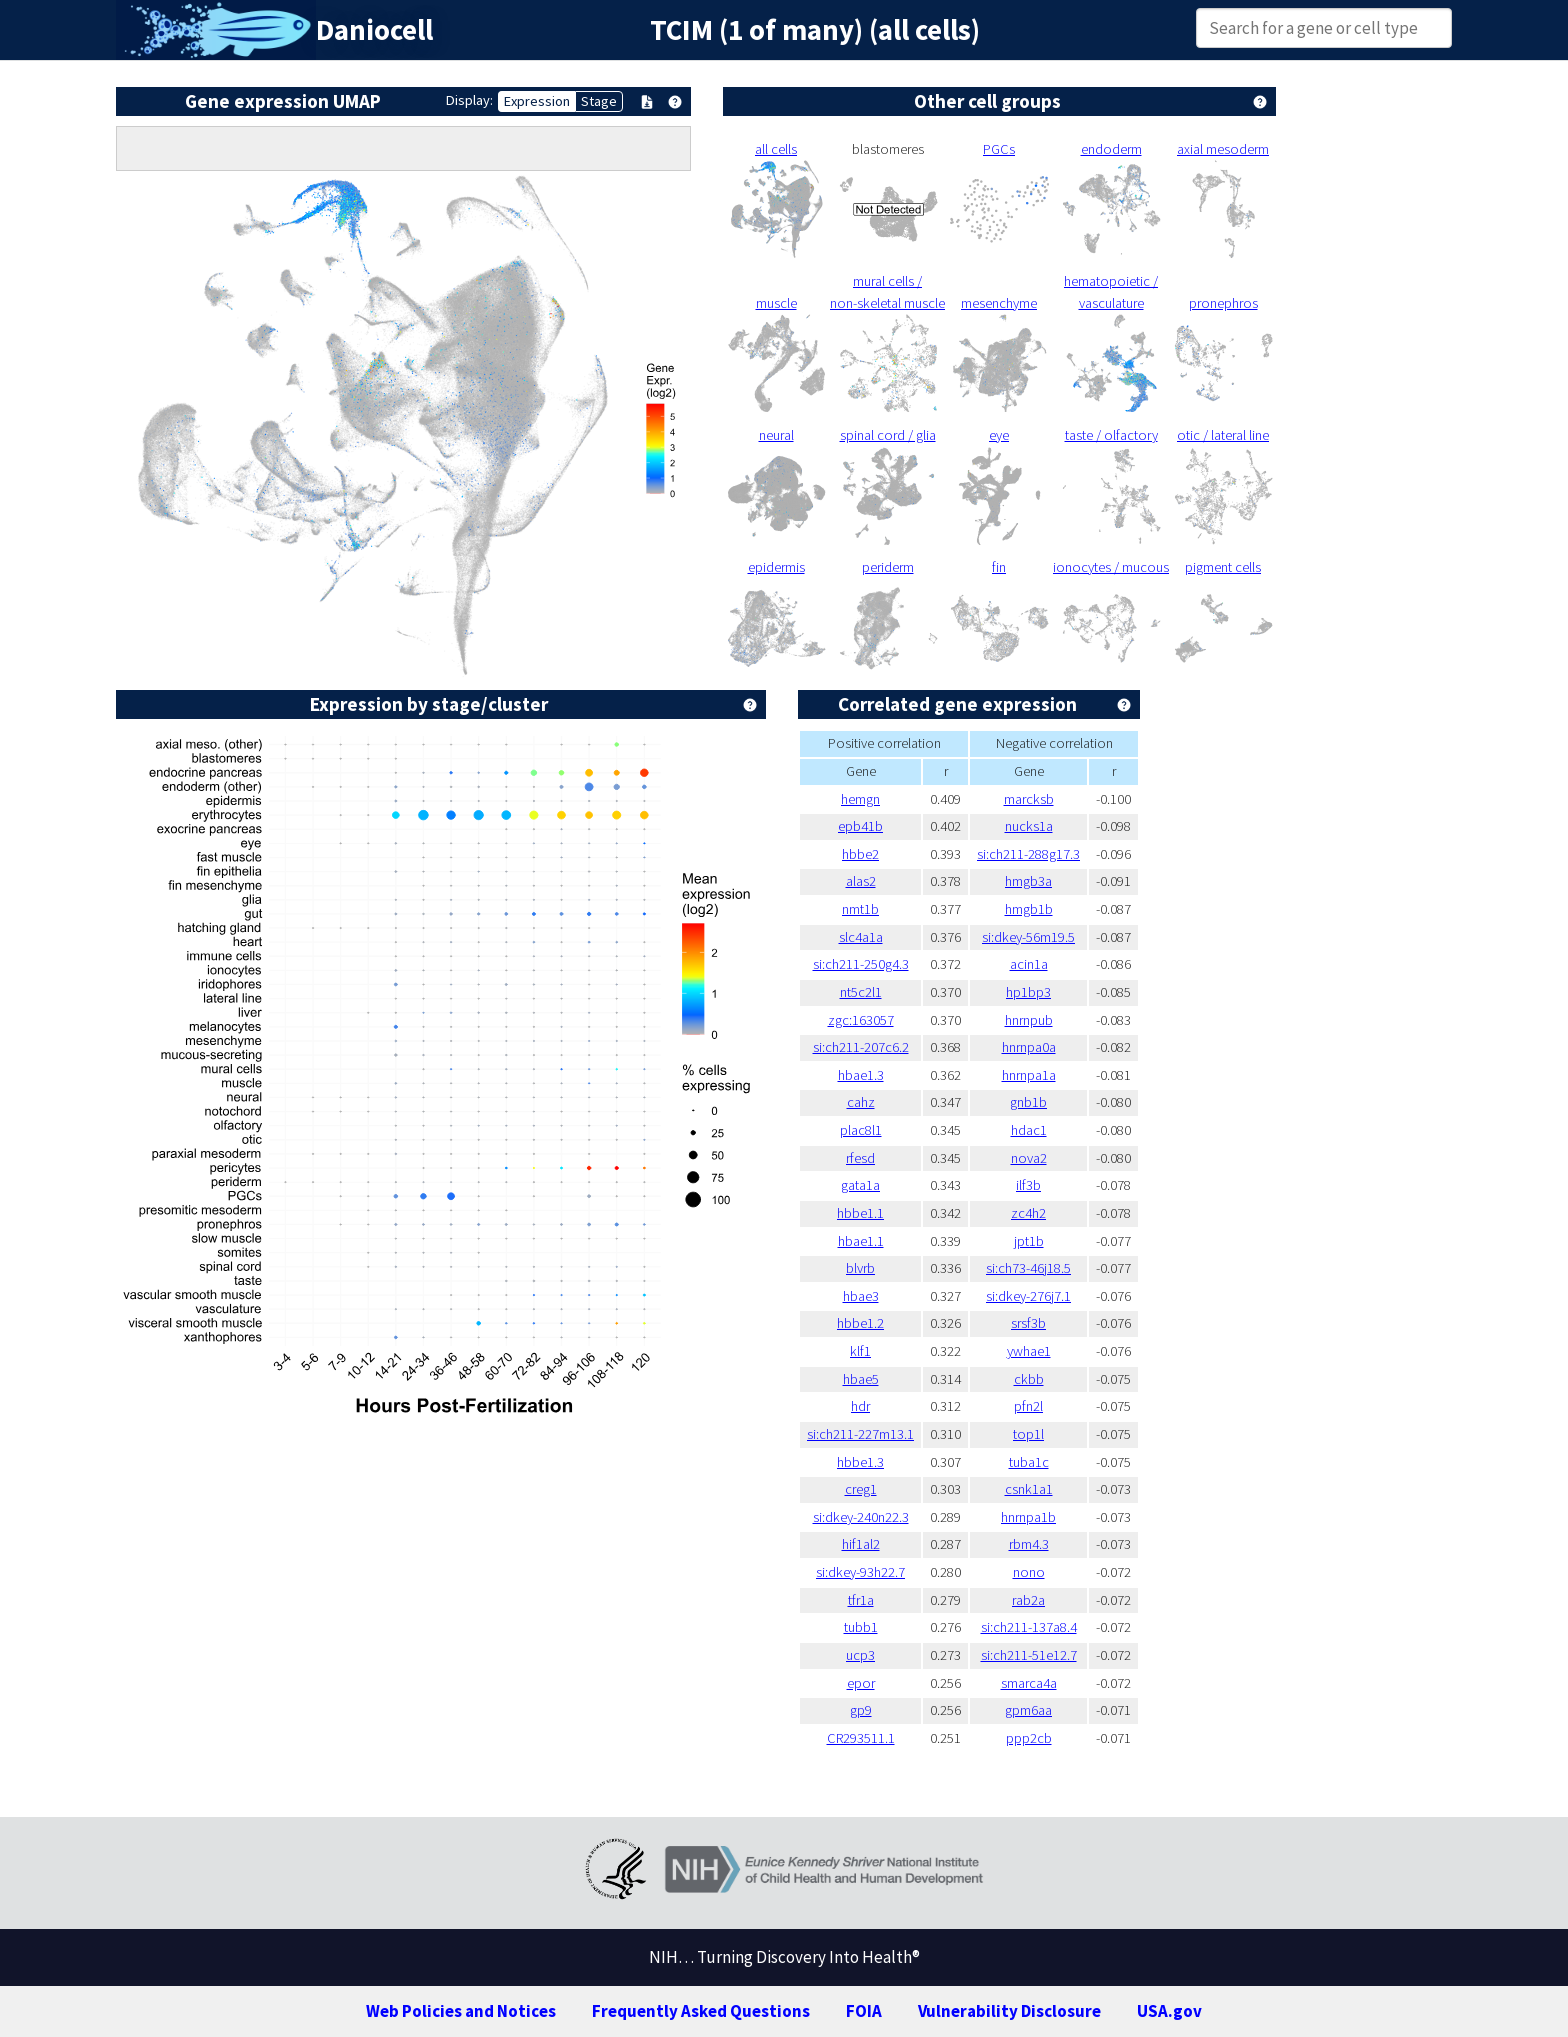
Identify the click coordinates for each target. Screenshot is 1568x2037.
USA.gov (1169, 2011)
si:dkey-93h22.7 (860, 1572)
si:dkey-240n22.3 (861, 1517)
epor (861, 1683)
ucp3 (860, 1655)
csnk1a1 (1029, 1489)
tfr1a (861, 1600)
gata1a (860, 1185)
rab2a (1028, 1600)
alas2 (861, 881)
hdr (860, 1406)
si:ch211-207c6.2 (861, 1047)
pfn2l (1028, 1406)
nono (1029, 1572)
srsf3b (1028, 1323)
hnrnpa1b (1028, 1517)
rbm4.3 (1029, 1544)
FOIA (864, 2011)
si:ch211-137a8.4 (1029, 1627)
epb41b (860, 826)
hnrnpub (1029, 1020)
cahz (861, 1102)
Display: (469, 100)
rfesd (860, 1158)
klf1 (860, 1351)
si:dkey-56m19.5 (1028, 937)
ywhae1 (1029, 1351)
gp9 (861, 1710)
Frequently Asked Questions (701, 2011)
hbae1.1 (861, 1241)
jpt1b (1029, 1241)
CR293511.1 (861, 1738)
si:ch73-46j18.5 (1028, 1268)
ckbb (1029, 1379)
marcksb (1029, 799)
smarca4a (1029, 1683)
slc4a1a (861, 937)
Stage (599, 101)
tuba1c (1029, 1462)
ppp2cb (1029, 1738)
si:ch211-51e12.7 (1029, 1655)
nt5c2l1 (861, 992)
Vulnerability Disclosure (1009, 2011)
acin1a (1029, 964)
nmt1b (860, 909)
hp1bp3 (1028, 992)
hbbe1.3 (860, 1462)
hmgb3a (1028, 881)
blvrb (860, 1268)
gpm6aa (1028, 1710)
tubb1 (861, 1627)
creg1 (861, 1489)
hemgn (860, 799)
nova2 (1029, 1158)
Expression (537, 101)
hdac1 (1029, 1130)
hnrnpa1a (1029, 1075)
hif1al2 (861, 1544)
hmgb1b (1029, 909)
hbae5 (861, 1379)
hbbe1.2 (860, 1323)
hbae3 (861, 1296)
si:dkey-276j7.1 (1028, 1296)
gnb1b (1028, 1102)
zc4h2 (1028, 1213)
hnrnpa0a (1029, 1047)
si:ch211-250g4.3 (861, 964)
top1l (1028, 1434)
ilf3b (1028, 1185)
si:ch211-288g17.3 (1028, 854)
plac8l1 (861, 1130)
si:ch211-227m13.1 (860, 1434)
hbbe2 (860, 854)
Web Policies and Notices (461, 2011)
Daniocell (374, 30)
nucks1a (1029, 826)
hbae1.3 (861, 1075)
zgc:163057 (861, 1020)
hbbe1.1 (860, 1213)
